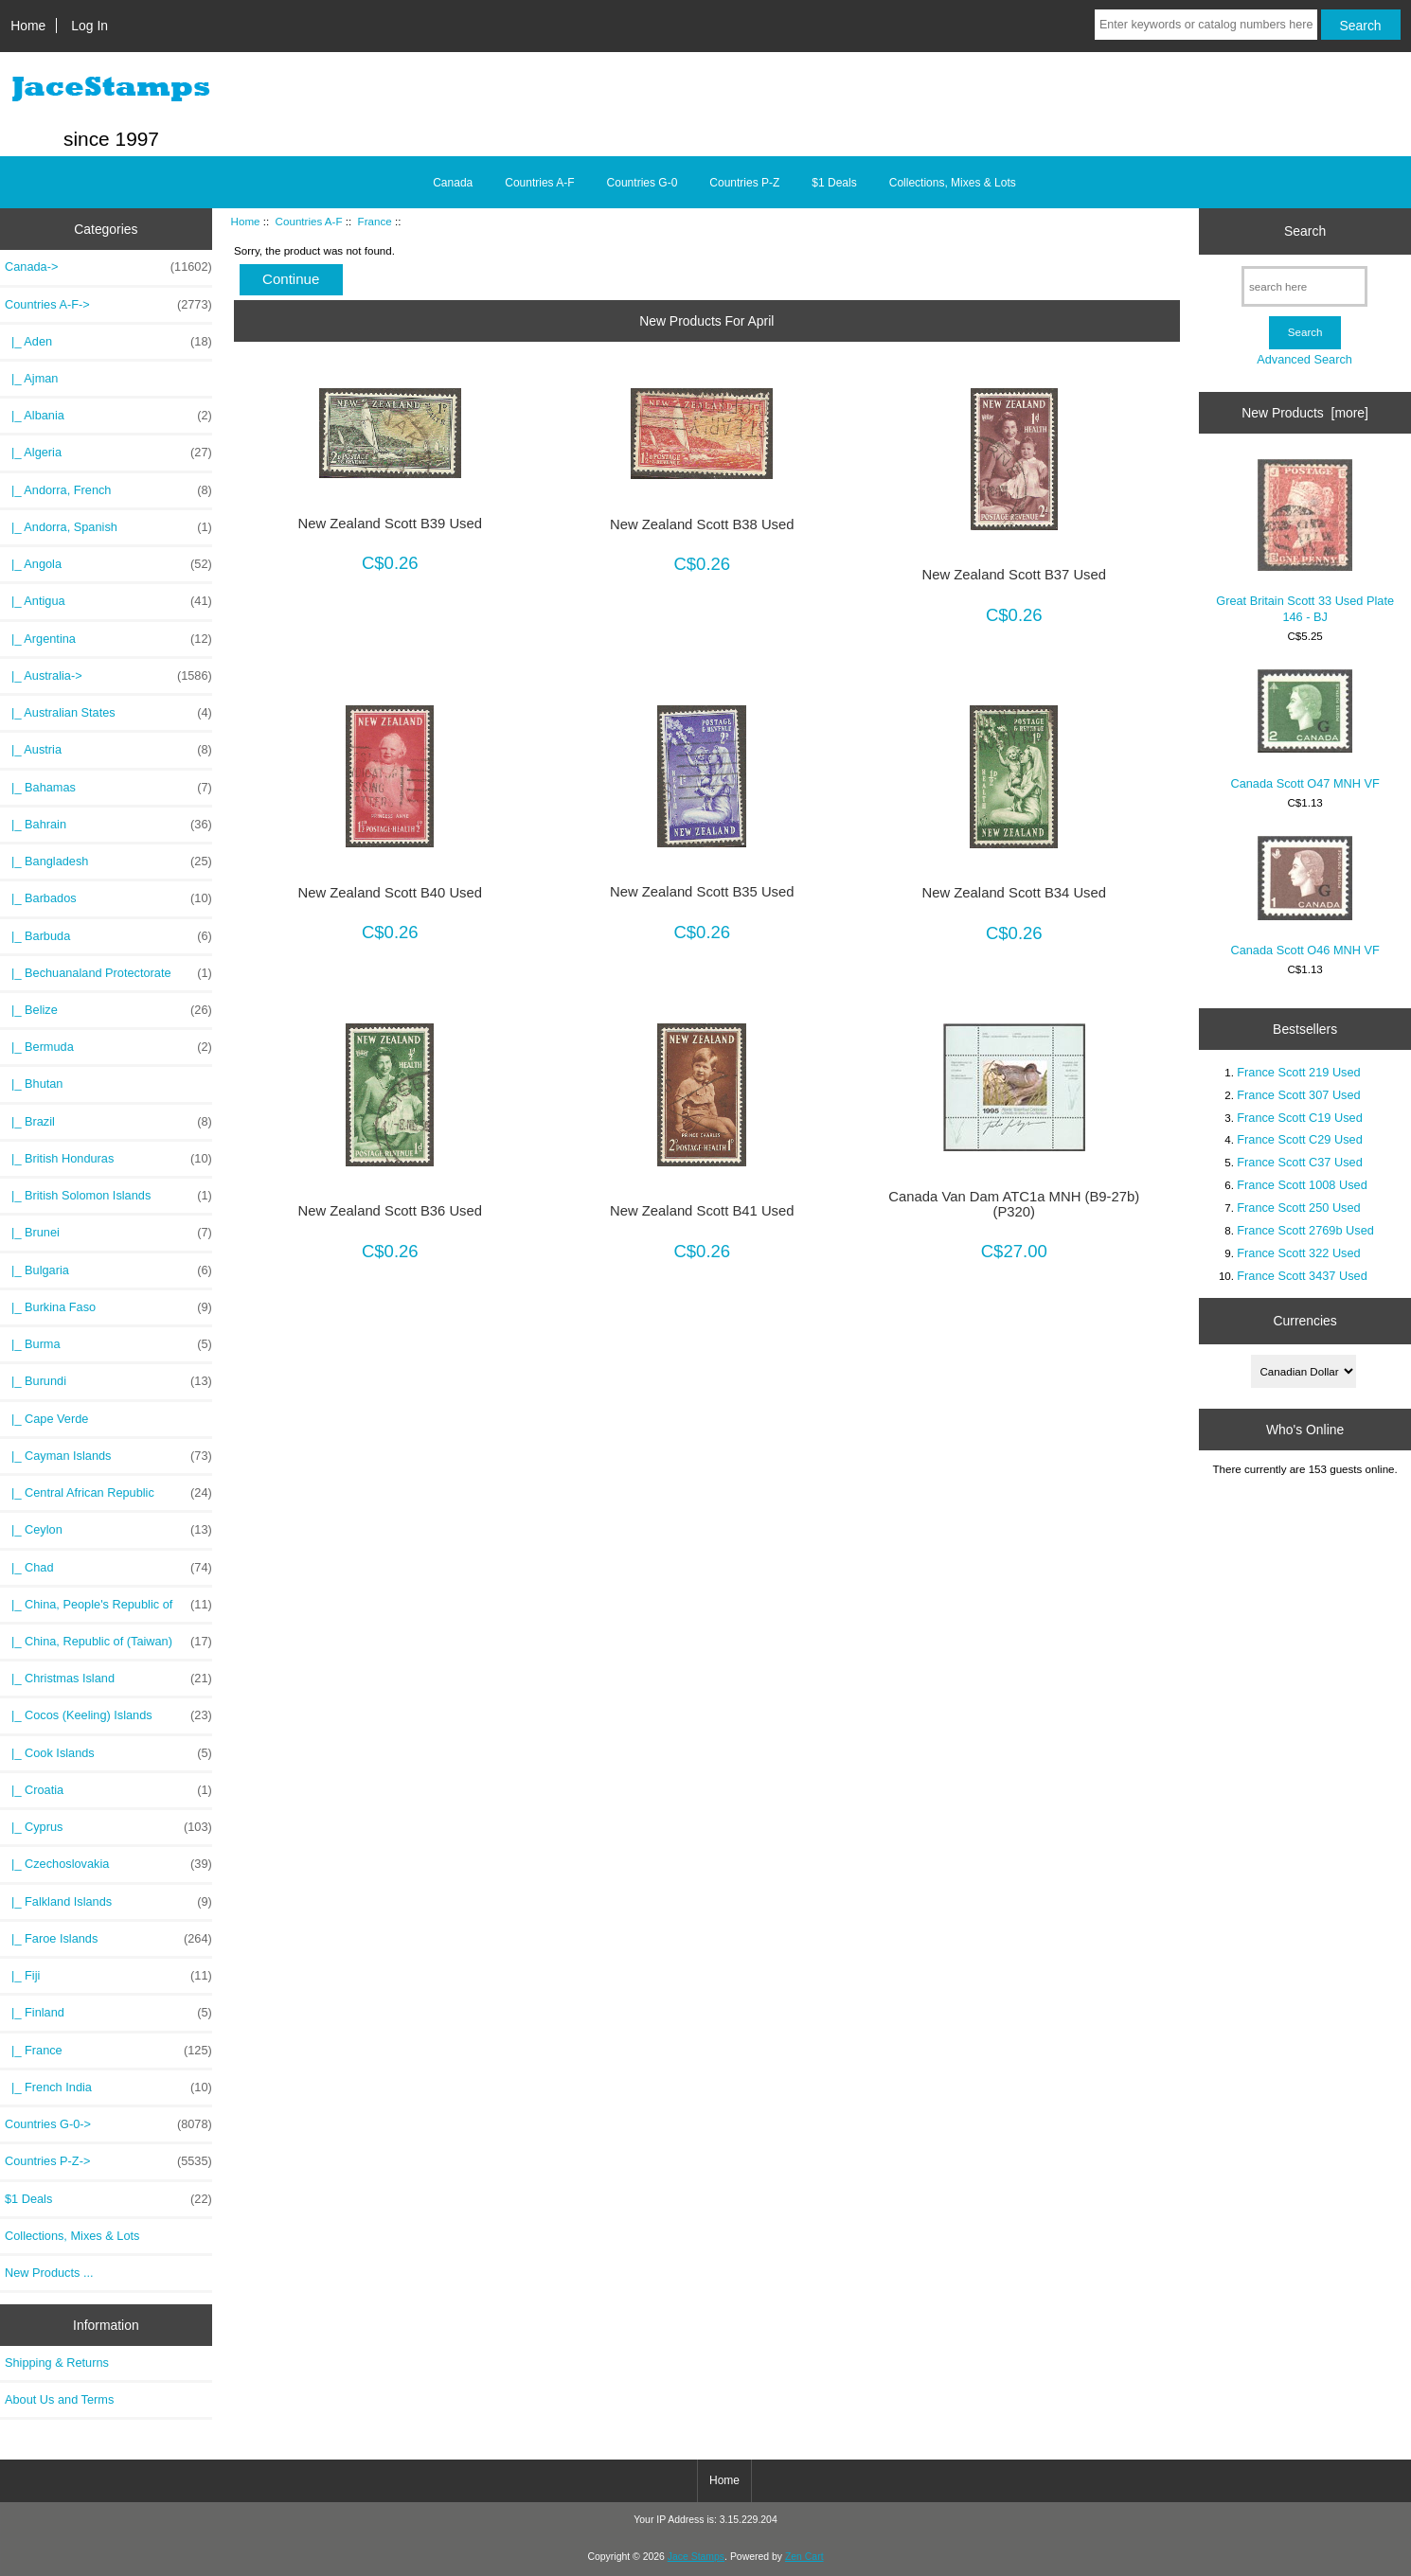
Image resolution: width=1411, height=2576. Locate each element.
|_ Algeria (108, 452)
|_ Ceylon (108, 1529)
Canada (453, 182)
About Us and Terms (59, 2399)
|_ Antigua (108, 601)
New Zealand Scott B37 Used (1014, 574)
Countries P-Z (744, 182)
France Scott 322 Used (1298, 1253)
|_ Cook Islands (108, 1753)
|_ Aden (108, 341)
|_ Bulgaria (108, 1270)
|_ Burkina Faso (108, 1307)
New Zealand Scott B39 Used (390, 523)
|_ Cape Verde (46, 1419)
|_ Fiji (108, 1975)
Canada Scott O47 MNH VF (1304, 730)
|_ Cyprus (108, 1827)
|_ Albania (108, 415)
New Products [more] (1304, 412)
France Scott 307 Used (1298, 1095)
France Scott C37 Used (1300, 1162)
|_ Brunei (108, 1232)
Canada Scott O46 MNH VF (1304, 896)
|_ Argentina (108, 639)
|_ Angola (108, 564)
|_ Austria (108, 749)
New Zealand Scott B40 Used (390, 892)
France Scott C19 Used (1300, 1117)
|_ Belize (108, 1010)
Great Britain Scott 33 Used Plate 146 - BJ (1305, 541)
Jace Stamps (696, 2556)
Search (1305, 231)
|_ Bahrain (108, 824)
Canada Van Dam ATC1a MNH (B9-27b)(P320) (1013, 1204)
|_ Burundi (108, 1381)
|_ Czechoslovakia (108, 1864)
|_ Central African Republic (108, 1493)
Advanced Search (1304, 359)
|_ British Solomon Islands (108, 1195)
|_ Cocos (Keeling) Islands (108, 1715)
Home (27, 25)
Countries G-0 (642, 182)
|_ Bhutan (34, 1083)
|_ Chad (108, 1567)
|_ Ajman (31, 378)
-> (108, 304)
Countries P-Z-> (108, 2161)
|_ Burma (108, 1344)
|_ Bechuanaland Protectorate (108, 973)
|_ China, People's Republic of (108, 1604)
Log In (89, 25)
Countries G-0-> (108, 2124)
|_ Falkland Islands (108, 1902)
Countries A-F (309, 221)
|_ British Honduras (108, 1158)
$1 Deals (834, 182)
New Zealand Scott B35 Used (702, 891)
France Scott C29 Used (1300, 1139)
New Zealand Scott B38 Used (702, 524)
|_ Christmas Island (108, 1678)
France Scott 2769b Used (1305, 1230)
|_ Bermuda (108, 1047)
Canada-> (108, 267)
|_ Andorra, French (108, 490)
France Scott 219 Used (1298, 1072)
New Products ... (49, 2272)
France (375, 221)
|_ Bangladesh (108, 861)
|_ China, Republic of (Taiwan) (108, 1641)
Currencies (1305, 1320)
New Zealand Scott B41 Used (702, 1210)
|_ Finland (108, 2012)
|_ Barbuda (108, 936)
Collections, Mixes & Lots (952, 182)
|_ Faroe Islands (108, 1938)
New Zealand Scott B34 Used (1014, 892)
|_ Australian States (108, 712)
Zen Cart (804, 2556)
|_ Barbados (108, 898)
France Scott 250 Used (1298, 1207)
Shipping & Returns (57, 2362)
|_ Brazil (108, 1121)
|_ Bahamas (108, 787)
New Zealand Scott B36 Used (390, 1210)
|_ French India (108, 2087)
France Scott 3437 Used (1302, 1276)
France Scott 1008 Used (1302, 1185)
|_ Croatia (108, 1790)
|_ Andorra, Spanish (108, 527)
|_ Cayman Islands (108, 1456)
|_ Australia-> (108, 676)
